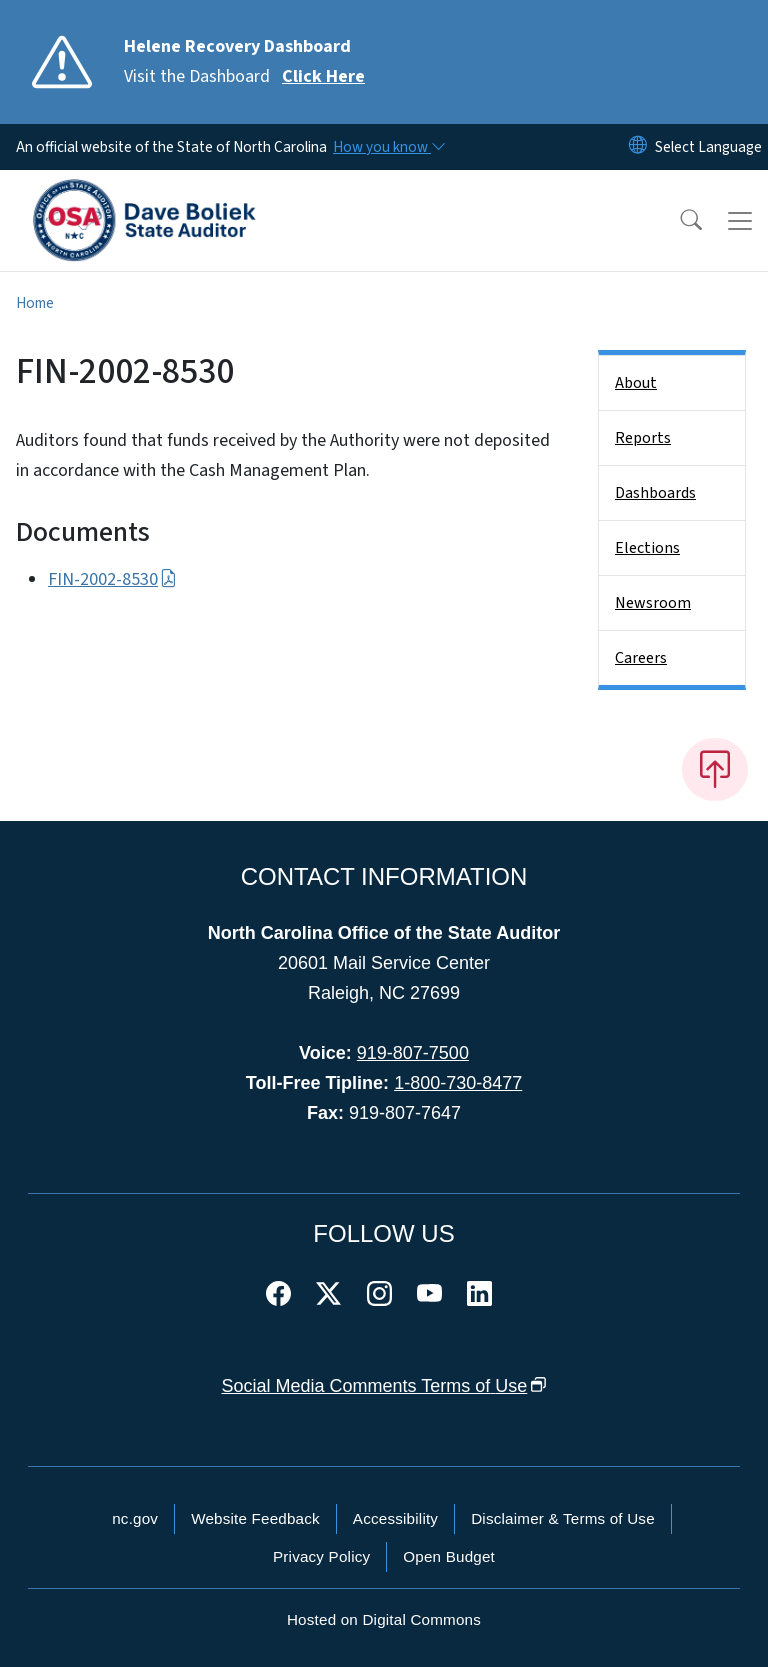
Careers (641, 658)
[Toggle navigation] (740, 221)
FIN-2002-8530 (112, 579)
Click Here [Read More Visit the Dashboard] (323, 76)
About (636, 383)
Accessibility (395, 1518)
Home (35, 303)
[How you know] (388, 147)
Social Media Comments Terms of (384, 1386)
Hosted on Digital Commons (384, 1619)
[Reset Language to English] (638, 147)
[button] (678, 221)
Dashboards (655, 493)
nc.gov (135, 1518)
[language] (708, 147)
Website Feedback (255, 1518)
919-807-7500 (413, 1053)
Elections (647, 548)
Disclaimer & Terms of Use (563, 1518)
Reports (643, 438)
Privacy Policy (321, 1556)
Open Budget (449, 1556)
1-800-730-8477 (458, 1083)
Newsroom (653, 603)
